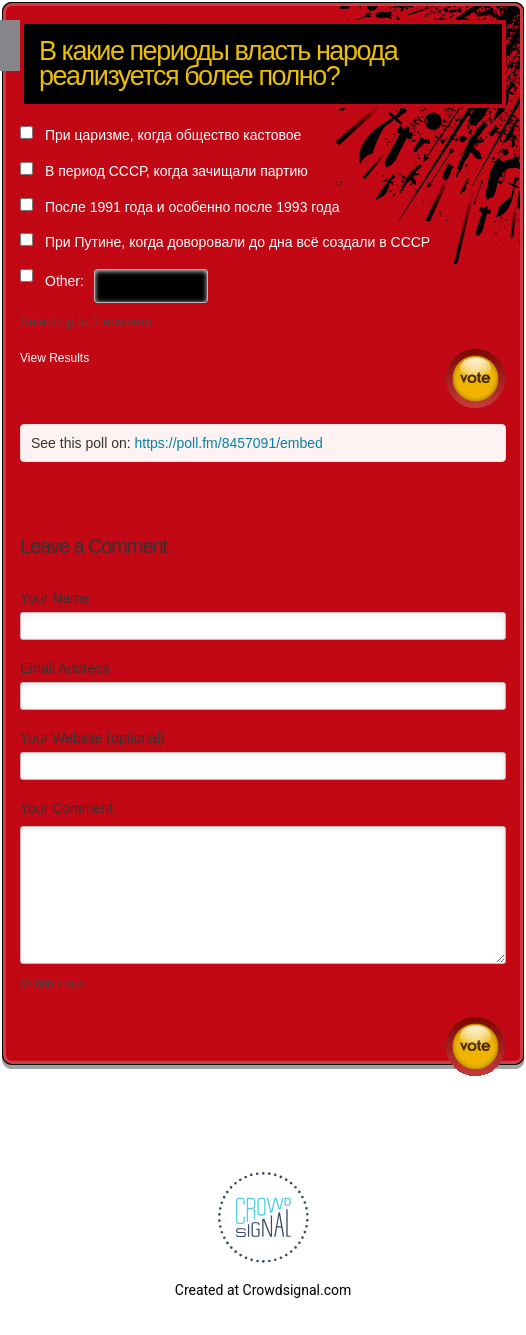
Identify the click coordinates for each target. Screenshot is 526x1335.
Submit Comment (475, 1046)
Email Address (64, 668)
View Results (54, 358)
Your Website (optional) (92, 738)
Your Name (55, 598)
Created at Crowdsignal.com (263, 1290)
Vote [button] (475, 378)
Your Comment (66, 808)
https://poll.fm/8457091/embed (229, 443)
